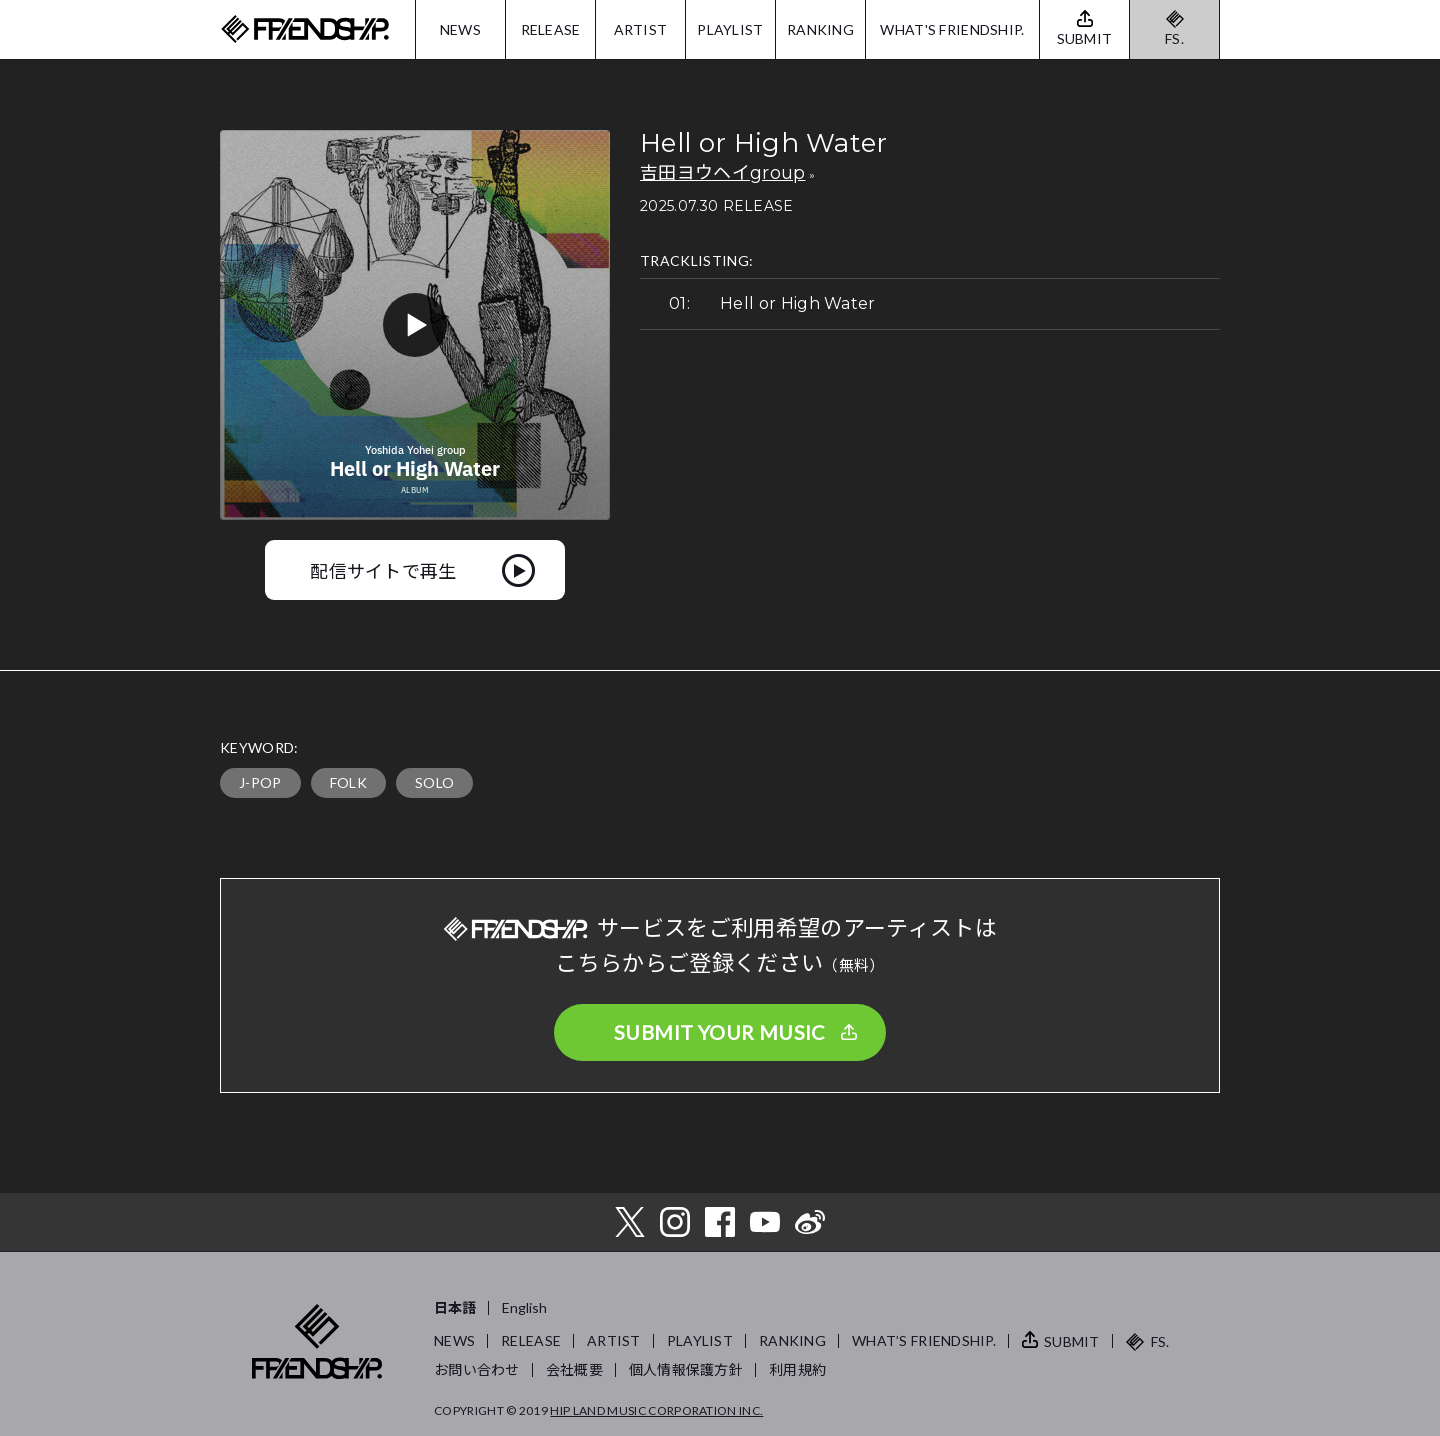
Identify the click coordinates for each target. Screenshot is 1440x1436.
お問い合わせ (477, 1369)
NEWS (460, 29)
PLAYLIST (730, 29)
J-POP (260, 782)
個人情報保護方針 (686, 1369)
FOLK (348, 782)
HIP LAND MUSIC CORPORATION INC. (656, 1410)
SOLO (434, 782)
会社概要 (574, 1369)
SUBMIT (1072, 1341)
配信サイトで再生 (383, 570)
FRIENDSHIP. (305, 29)
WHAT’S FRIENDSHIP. (924, 1340)
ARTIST (641, 29)
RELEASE (551, 29)
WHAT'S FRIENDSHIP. (952, 29)
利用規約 (797, 1369)
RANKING (820, 29)
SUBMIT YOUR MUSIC (720, 1032)
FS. (1174, 38)
